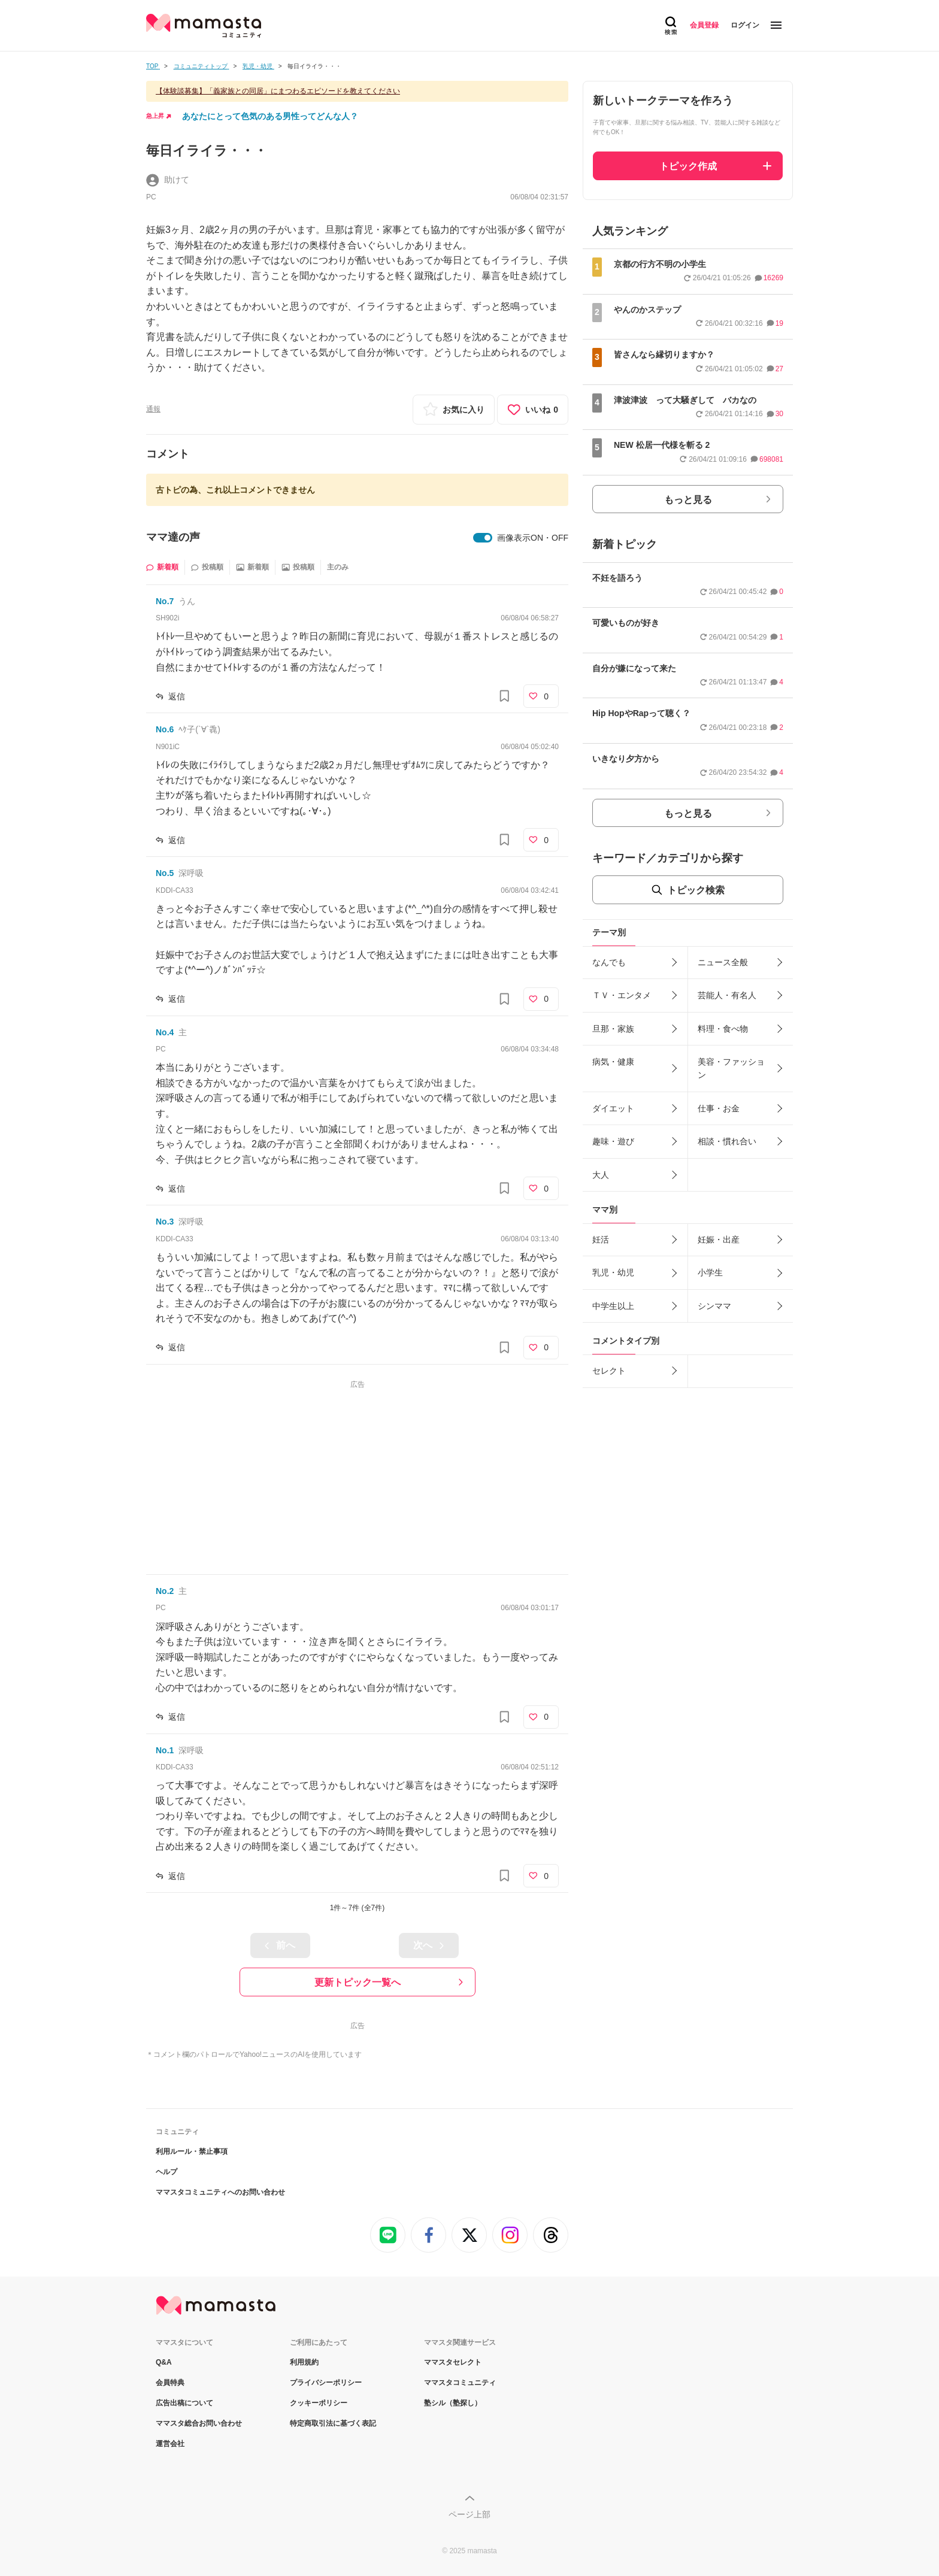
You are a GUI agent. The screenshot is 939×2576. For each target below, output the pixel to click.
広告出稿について (184, 2403)
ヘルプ (166, 2171)
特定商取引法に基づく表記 (333, 2423)
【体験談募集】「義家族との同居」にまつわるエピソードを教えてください (278, 91)
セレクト (609, 1370)
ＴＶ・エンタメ (621, 995)
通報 (153, 409)
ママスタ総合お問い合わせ (199, 2423)
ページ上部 (469, 2514)
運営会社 (170, 2443)
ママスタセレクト (452, 2362)
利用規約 (304, 2362)
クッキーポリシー (318, 2403)
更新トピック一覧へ (357, 1982)
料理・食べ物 (723, 1029)
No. (165, 601)
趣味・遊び (613, 1141)
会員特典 (170, 2382)
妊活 (600, 1239)
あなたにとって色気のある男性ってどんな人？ (270, 116)
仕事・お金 (719, 1108)
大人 (600, 1175)
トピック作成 (688, 166)
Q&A (164, 2362)
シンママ (714, 1306)
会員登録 (704, 25)
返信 (176, 696)
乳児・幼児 (613, 1272)
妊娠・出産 (719, 1239)
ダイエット (613, 1108)
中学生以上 (613, 1306)
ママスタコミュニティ (460, 2382)
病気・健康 (613, 1061)
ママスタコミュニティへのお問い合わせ (220, 2192)
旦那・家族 (613, 1029)
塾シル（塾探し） (452, 2403)
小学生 (710, 1272)
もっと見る (688, 500)
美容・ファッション (731, 1068)
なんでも (609, 962)
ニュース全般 (723, 962)
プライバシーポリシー (326, 2382)
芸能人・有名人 (727, 995)
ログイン (745, 25)
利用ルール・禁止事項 (192, 2151)
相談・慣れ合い (727, 1141)
